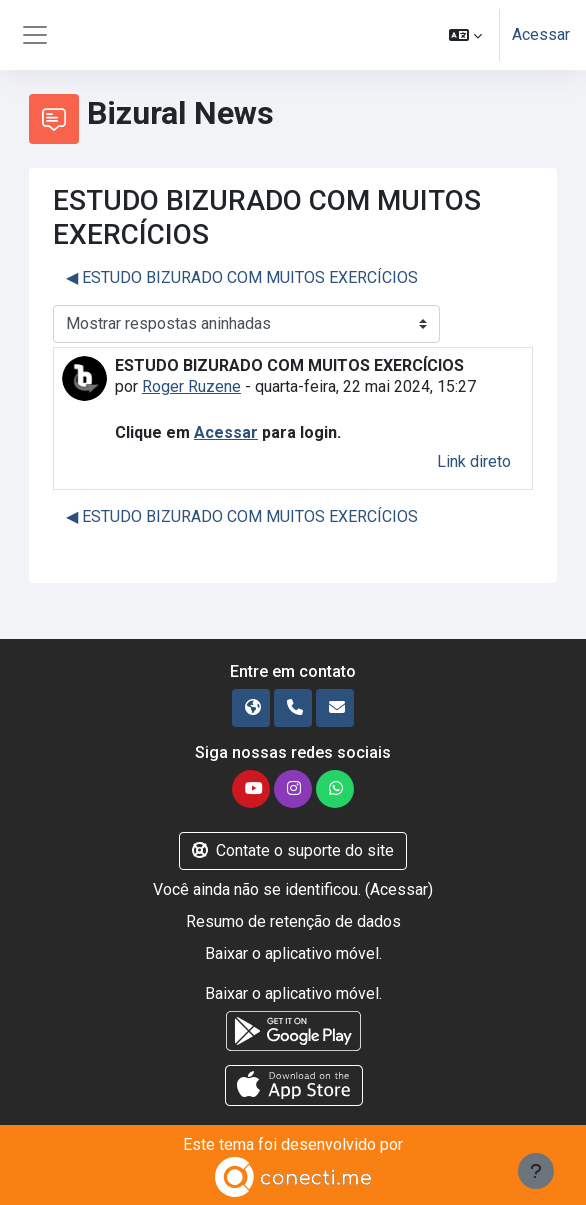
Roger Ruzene (191, 386)
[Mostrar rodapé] (536, 1171)
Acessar (541, 34)
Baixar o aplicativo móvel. (293, 953)
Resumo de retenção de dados (293, 921)
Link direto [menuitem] (474, 461)
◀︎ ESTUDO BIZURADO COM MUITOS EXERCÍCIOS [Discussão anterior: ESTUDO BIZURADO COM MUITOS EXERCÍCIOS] (242, 277)
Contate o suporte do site (293, 850)
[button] (465, 35)
